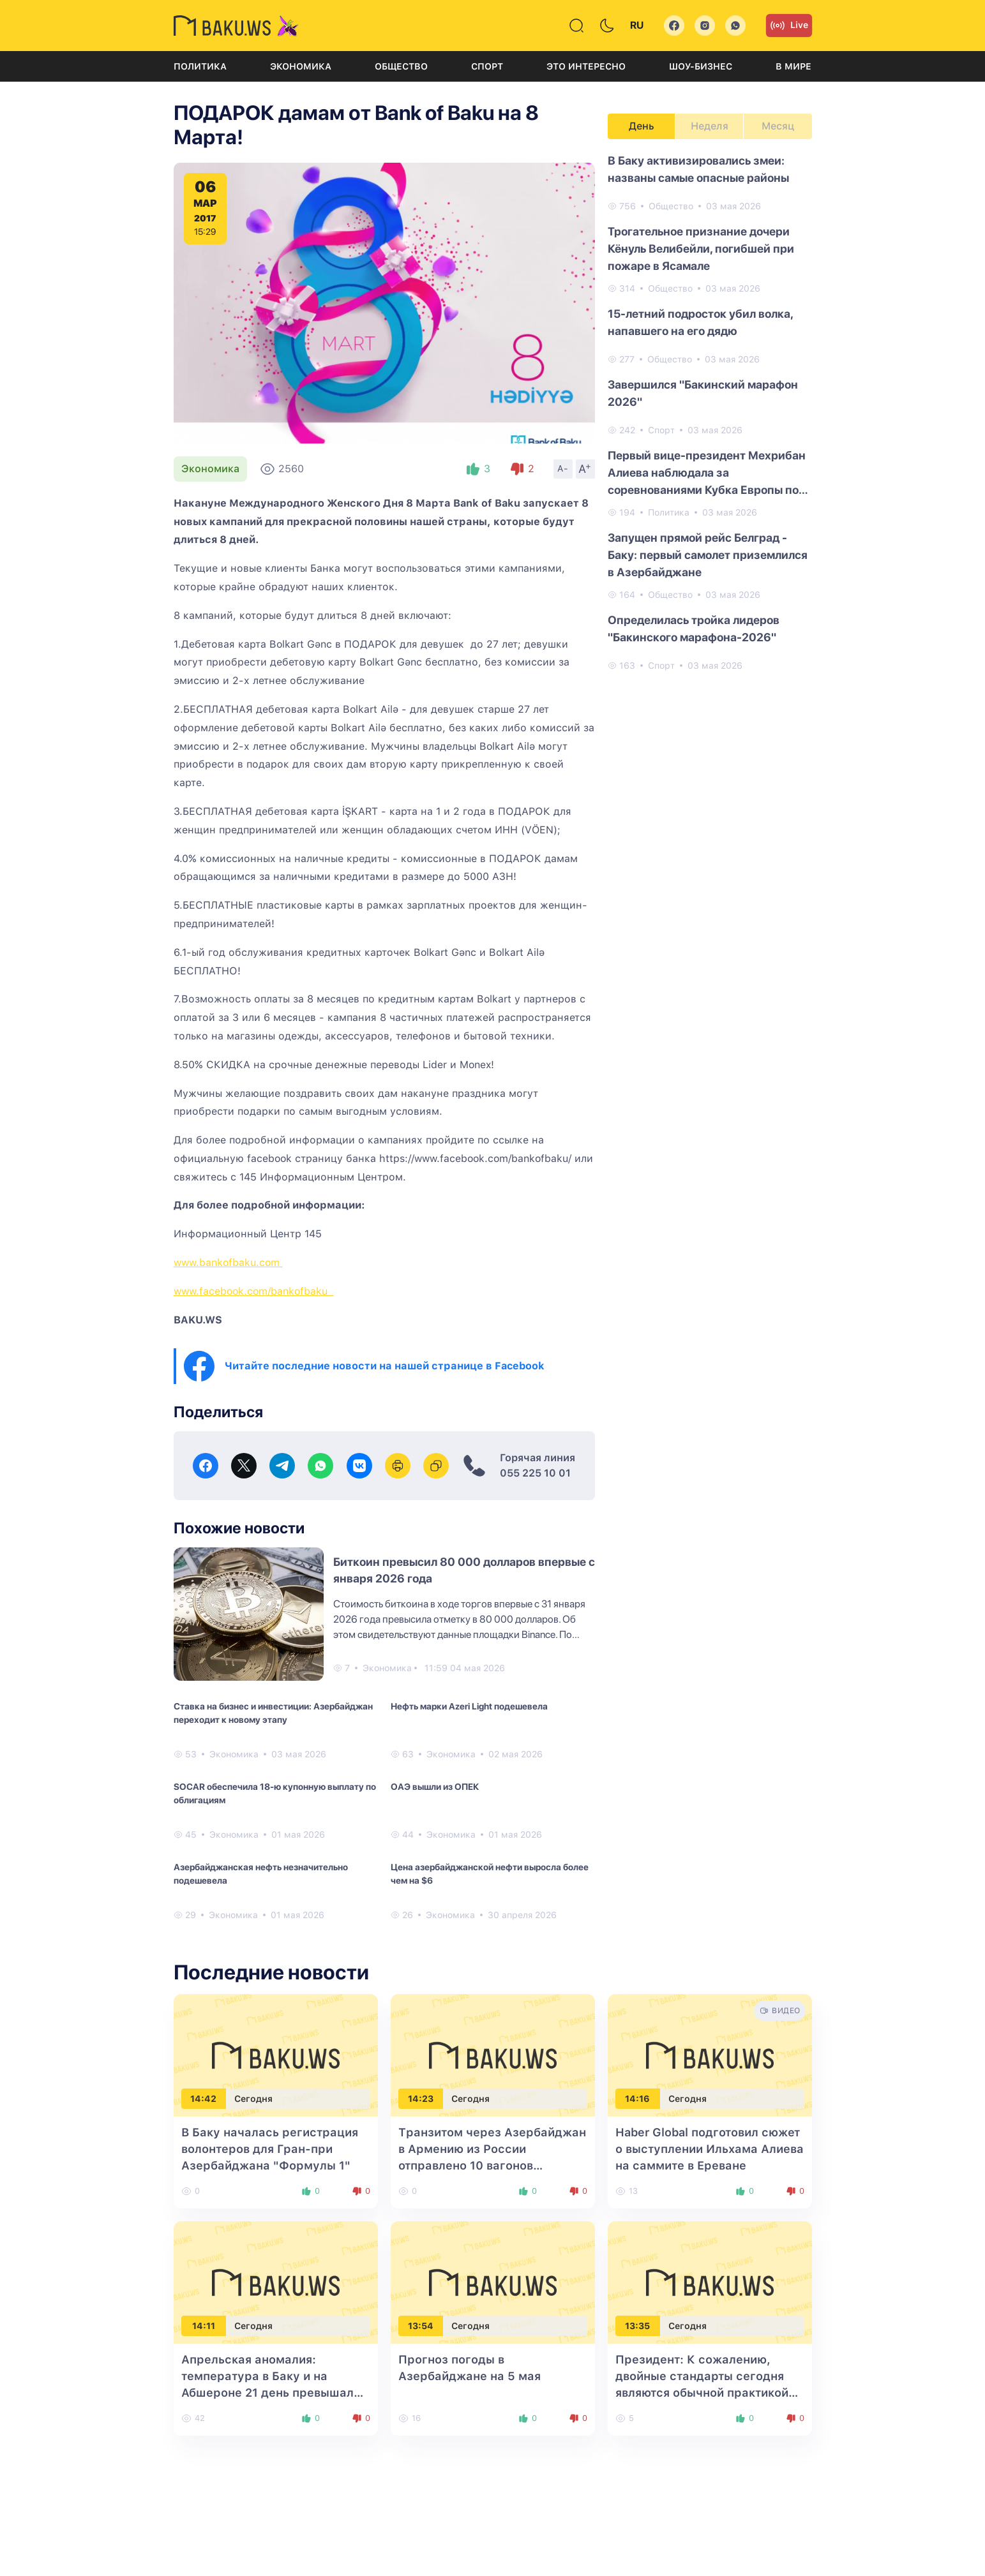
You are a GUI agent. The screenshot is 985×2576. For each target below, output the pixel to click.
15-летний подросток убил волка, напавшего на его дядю (700, 322)
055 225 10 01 (535, 1473)
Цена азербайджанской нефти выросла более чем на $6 (490, 1874)
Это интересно (586, 66)
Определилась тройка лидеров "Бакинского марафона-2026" (693, 628)
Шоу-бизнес (700, 66)
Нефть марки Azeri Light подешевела (469, 1706)
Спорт (487, 66)
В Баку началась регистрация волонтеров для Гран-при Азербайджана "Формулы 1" (269, 2149)
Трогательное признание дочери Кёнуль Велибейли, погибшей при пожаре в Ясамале (701, 248)
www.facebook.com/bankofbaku (254, 1291)
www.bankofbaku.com (228, 1262)
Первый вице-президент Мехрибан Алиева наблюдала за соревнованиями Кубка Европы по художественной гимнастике (707, 473)
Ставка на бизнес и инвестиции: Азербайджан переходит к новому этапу (273, 1713)
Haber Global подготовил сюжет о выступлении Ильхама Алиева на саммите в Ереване (709, 2149)
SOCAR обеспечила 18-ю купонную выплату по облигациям (275, 1793)
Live (789, 25)
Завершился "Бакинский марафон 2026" (703, 393)
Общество (401, 66)
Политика (200, 66)
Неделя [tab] (709, 126)
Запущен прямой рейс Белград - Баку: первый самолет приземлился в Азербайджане (708, 555)
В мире (793, 66)
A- (563, 468)
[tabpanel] (710, 412)
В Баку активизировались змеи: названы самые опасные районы (698, 169)
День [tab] (641, 126)
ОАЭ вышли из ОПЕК (435, 1787)
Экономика (300, 66)
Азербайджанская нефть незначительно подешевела (261, 1874)
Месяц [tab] (778, 126)
